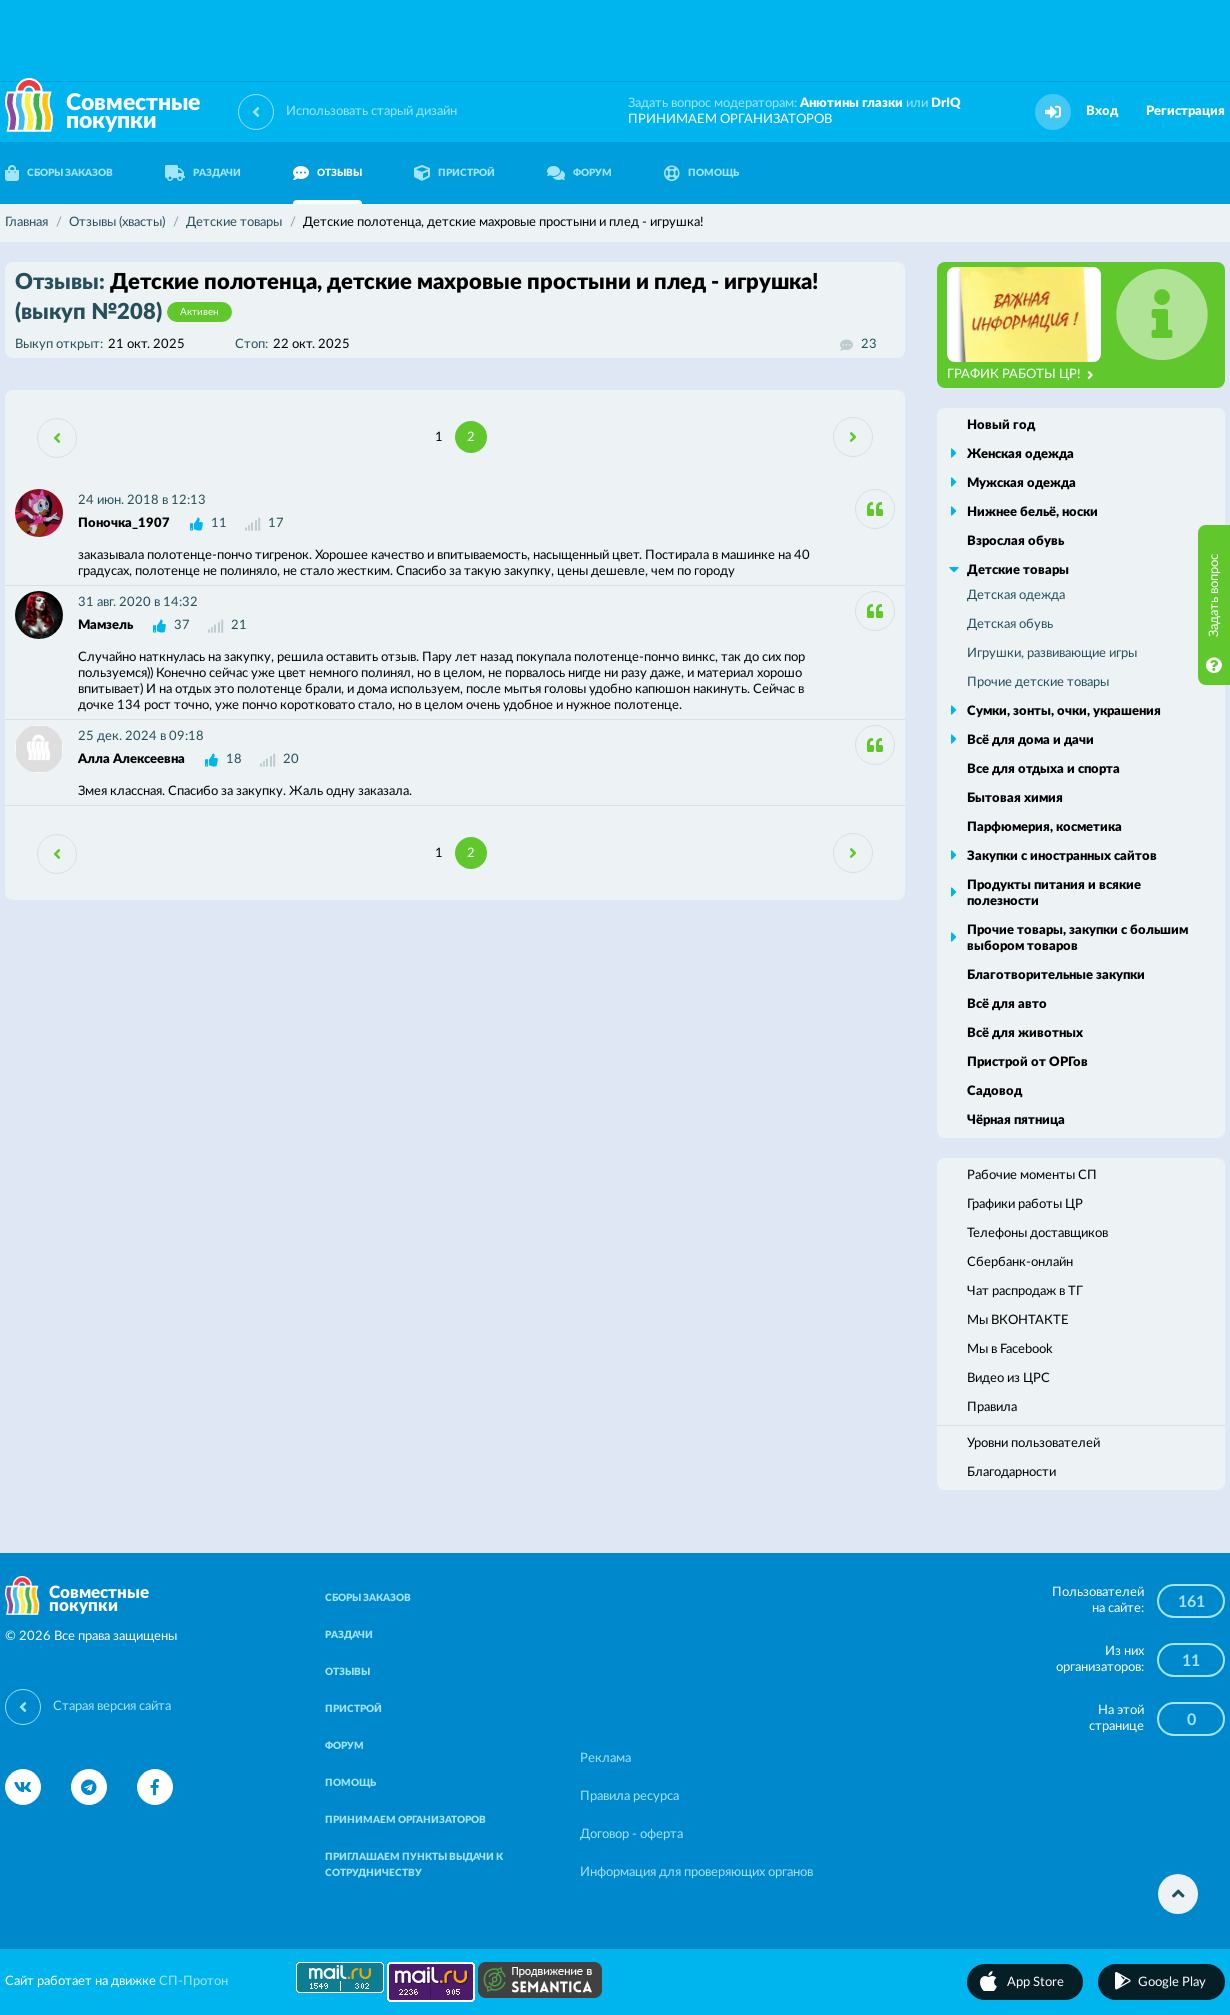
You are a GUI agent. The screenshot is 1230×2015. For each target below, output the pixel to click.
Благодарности (1011, 1472)
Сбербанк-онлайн (1020, 1262)
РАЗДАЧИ (203, 173)
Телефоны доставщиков (1037, 1233)
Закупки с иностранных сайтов (1062, 856)
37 (182, 625)
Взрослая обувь (1015, 541)
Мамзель (105, 625)
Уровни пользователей (1033, 1443)
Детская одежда (1016, 595)
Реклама (605, 1758)
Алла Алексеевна (131, 759)
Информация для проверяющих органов (696, 1872)
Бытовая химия (1015, 798)
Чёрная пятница (1016, 1120)
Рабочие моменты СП (1032, 1175)
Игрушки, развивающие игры (1052, 653)
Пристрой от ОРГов (1027, 1062)
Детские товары (1018, 570)
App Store (1035, 1982)
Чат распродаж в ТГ (1025, 1291)
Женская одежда (1020, 454)
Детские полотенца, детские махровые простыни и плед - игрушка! (416, 297)
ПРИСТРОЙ (454, 173)
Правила (992, 1407)
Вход (1102, 111)
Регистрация (1185, 111)
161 (1191, 1602)
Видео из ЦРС (1008, 1378)
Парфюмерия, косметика (1044, 827)
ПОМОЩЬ (701, 173)
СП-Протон (193, 1981)
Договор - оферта (631, 1834)
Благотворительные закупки (1056, 975)
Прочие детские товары (1038, 682)
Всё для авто (1007, 1004)
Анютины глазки (851, 103)
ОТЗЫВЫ (327, 173)
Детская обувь (1010, 624)
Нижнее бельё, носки (1032, 512)
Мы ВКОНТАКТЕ (1018, 1320)
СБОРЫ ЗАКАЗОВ (368, 1598)
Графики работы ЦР (1025, 1204)
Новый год (1001, 425)
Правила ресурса (629, 1796)
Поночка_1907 (124, 523)
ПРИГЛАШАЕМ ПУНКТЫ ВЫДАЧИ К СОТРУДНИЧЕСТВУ (414, 1865)
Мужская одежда (1021, 483)
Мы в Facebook (1010, 1349)
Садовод (994, 1091)
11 (219, 523)
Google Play (1172, 1982)
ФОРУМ (579, 173)
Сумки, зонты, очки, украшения (1064, 711)
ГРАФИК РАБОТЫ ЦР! (1020, 375)
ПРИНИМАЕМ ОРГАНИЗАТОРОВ (730, 119)
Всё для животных (1025, 1033)
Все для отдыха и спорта (1043, 769)
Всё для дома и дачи (1030, 740)
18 (234, 759)
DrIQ (946, 103)
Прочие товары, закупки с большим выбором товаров (1077, 938)
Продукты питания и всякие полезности (1054, 893)
